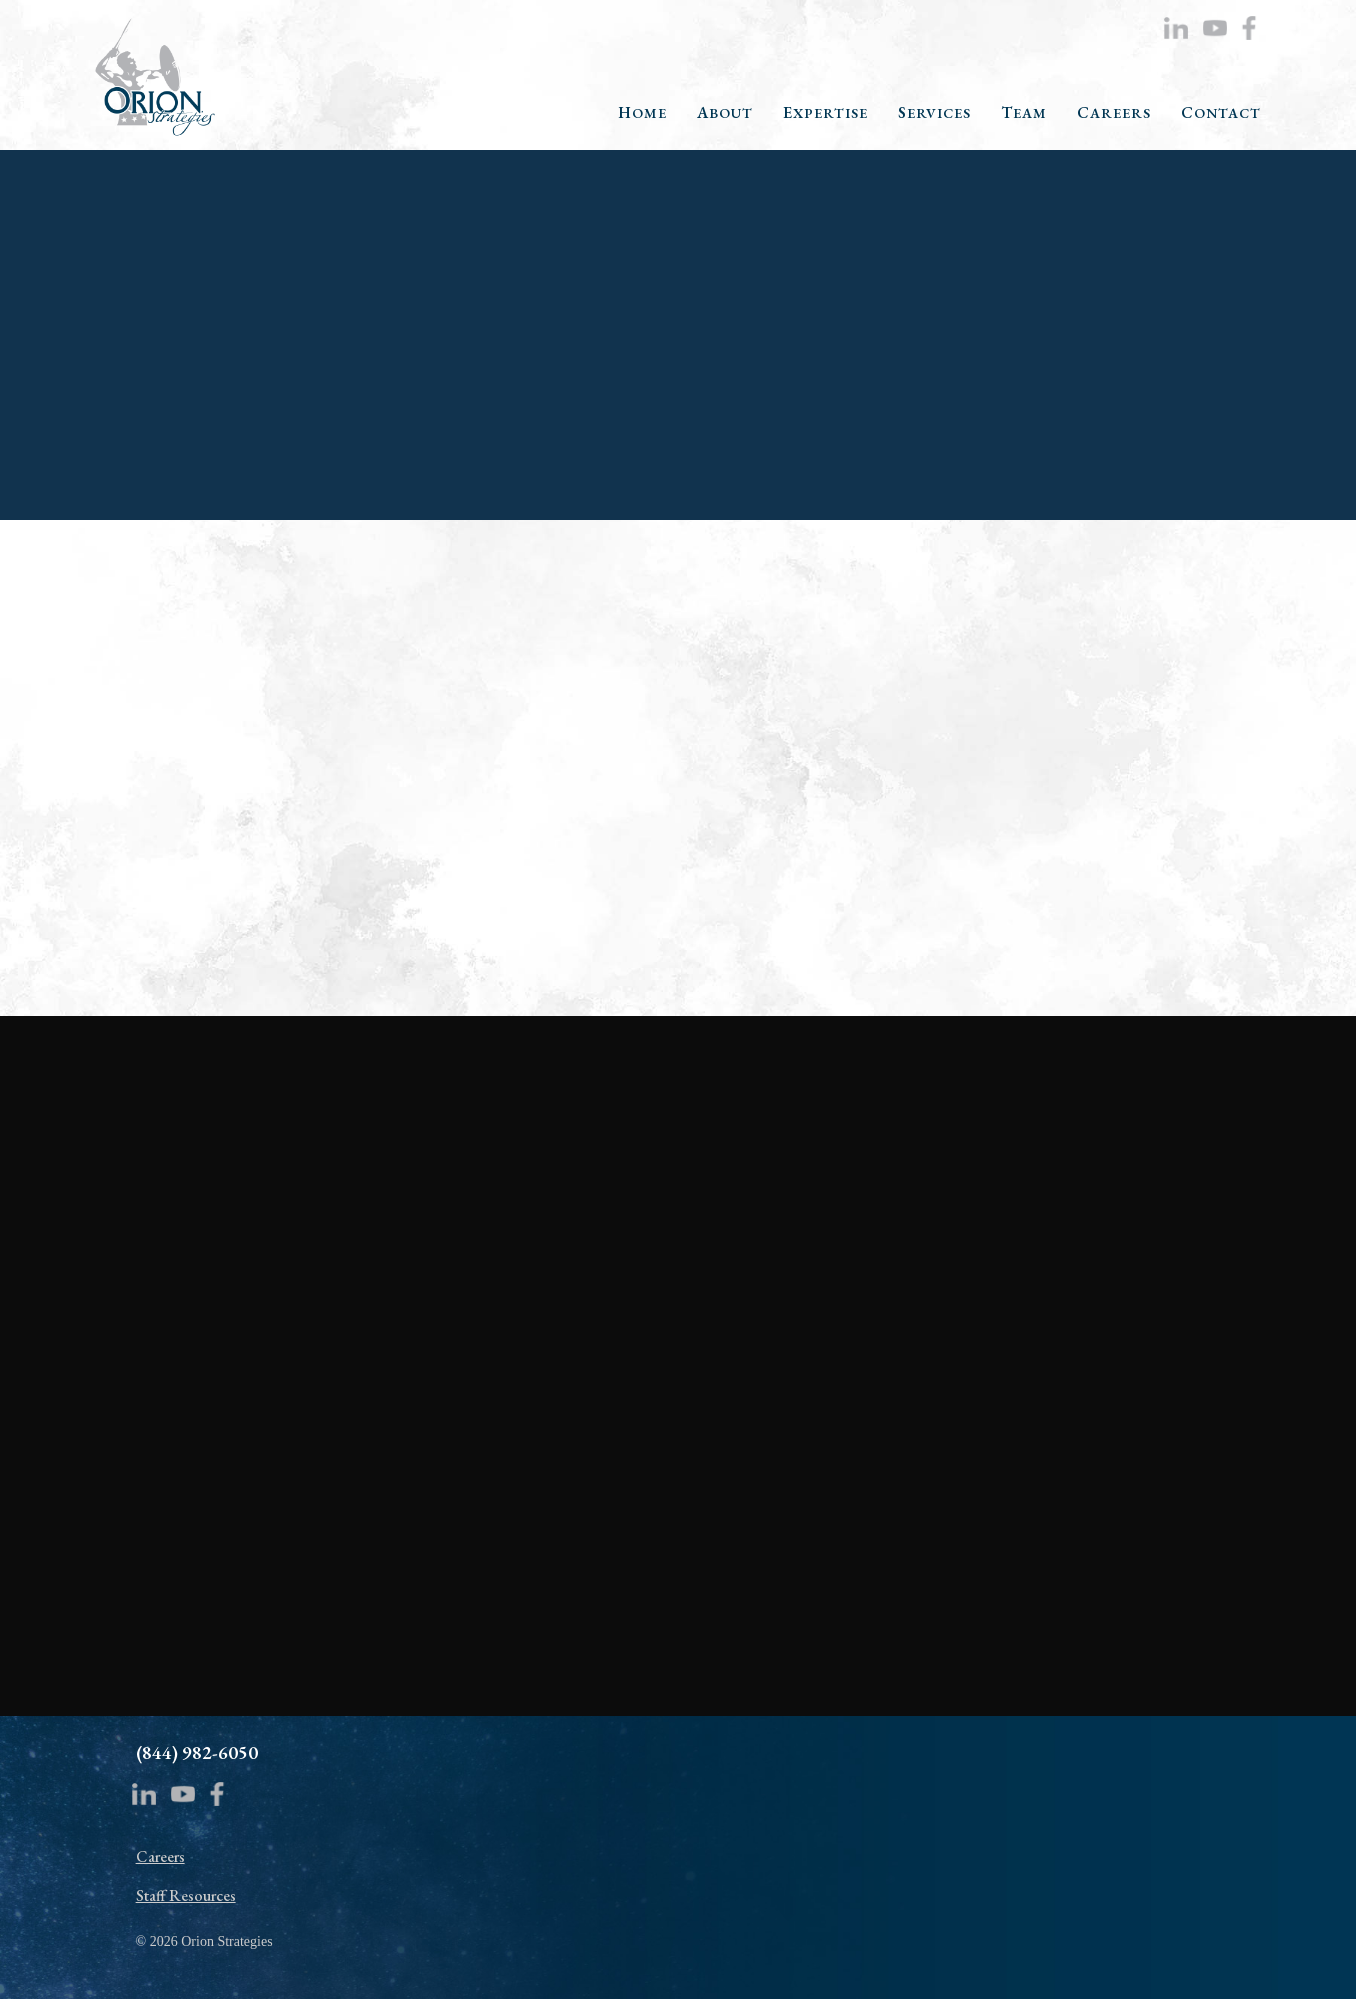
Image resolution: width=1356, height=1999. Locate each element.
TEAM (1024, 113)
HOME (642, 113)
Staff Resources (186, 1895)
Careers (160, 1856)
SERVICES (934, 113)
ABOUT (725, 113)
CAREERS (1114, 113)
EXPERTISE (825, 113)
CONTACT (1221, 113)
